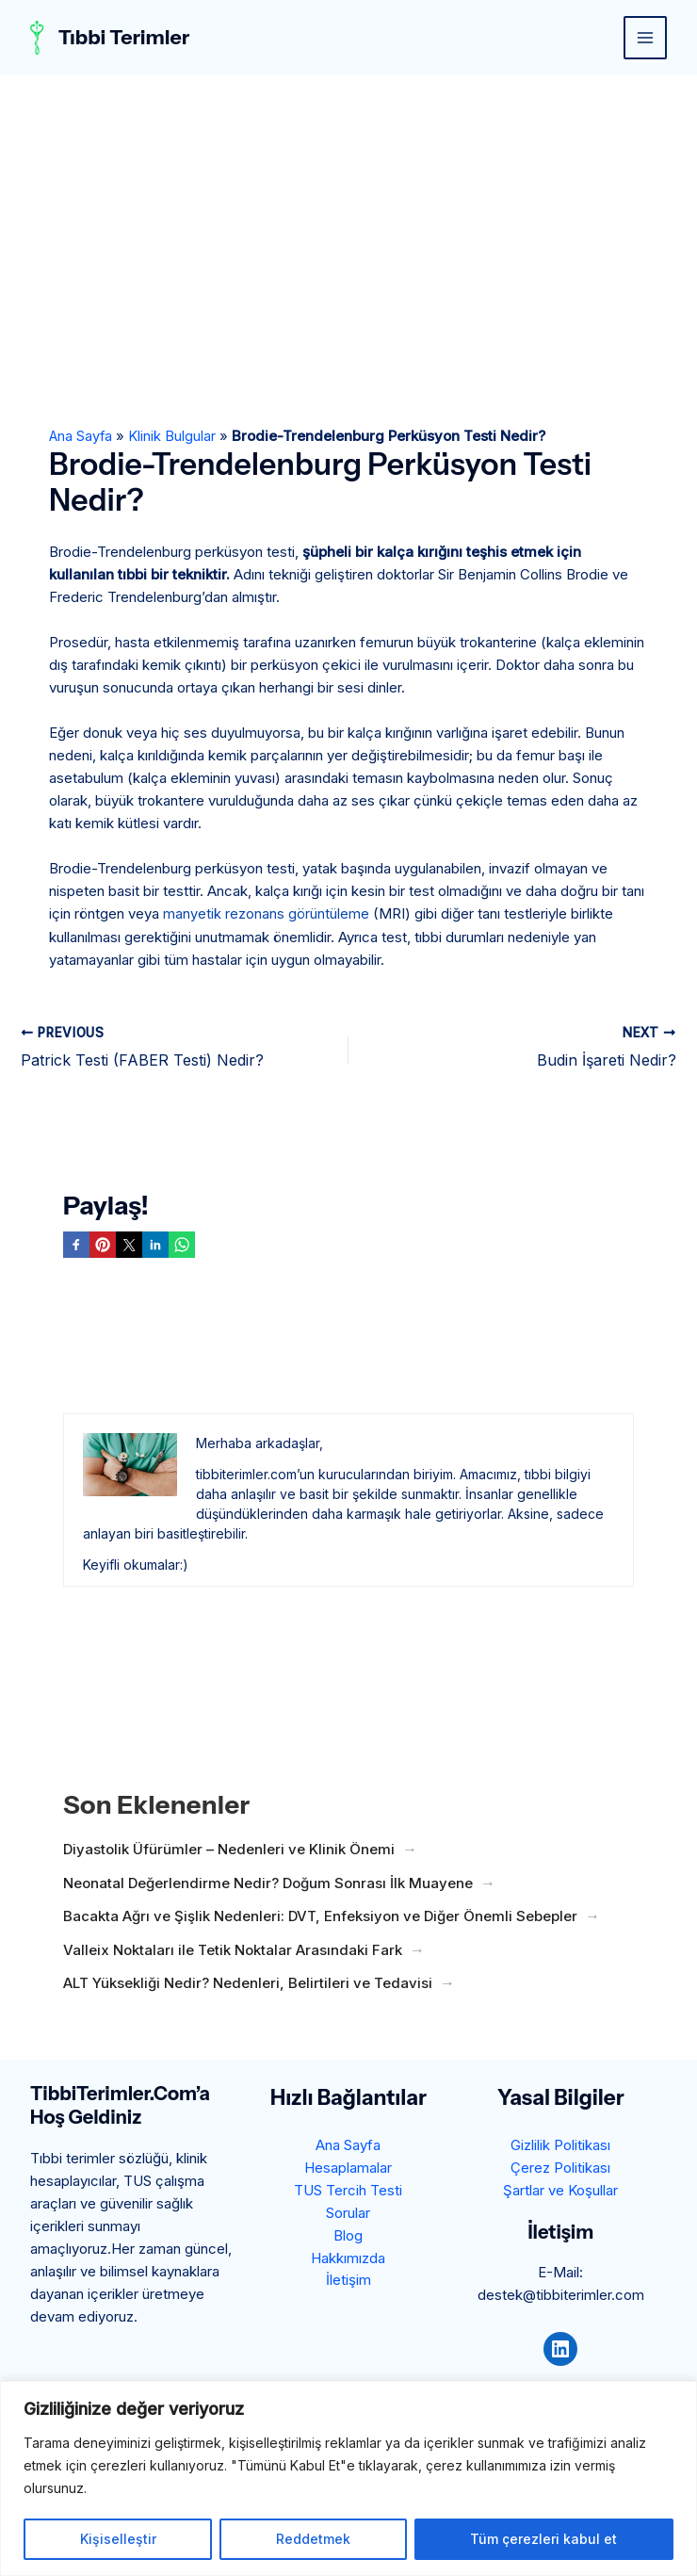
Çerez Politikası (560, 2168)
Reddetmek (313, 2539)
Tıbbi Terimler (126, 37)
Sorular (348, 2213)
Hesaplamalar (348, 2168)
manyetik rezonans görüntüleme (266, 913)
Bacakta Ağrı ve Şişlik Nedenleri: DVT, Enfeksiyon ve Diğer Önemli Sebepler (320, 1915)
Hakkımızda (348, 2258)
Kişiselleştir (118, 2539)
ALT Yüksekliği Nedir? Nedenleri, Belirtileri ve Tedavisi (247, 1982)
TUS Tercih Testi (348, 2190)
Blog (348, 2235)
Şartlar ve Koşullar (560, 2190)
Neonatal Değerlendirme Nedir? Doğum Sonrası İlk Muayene (268, 1882)
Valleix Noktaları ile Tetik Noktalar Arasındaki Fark (232, 1949)
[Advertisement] (348, 217)
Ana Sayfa (81, 436)
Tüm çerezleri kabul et (543, 2539)
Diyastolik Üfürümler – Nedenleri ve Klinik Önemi (229, 1848)
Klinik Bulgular (174, 436)
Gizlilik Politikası (560, 2145)
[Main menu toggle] (646, 38)
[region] (348, 2478)
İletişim (348, 2281)
